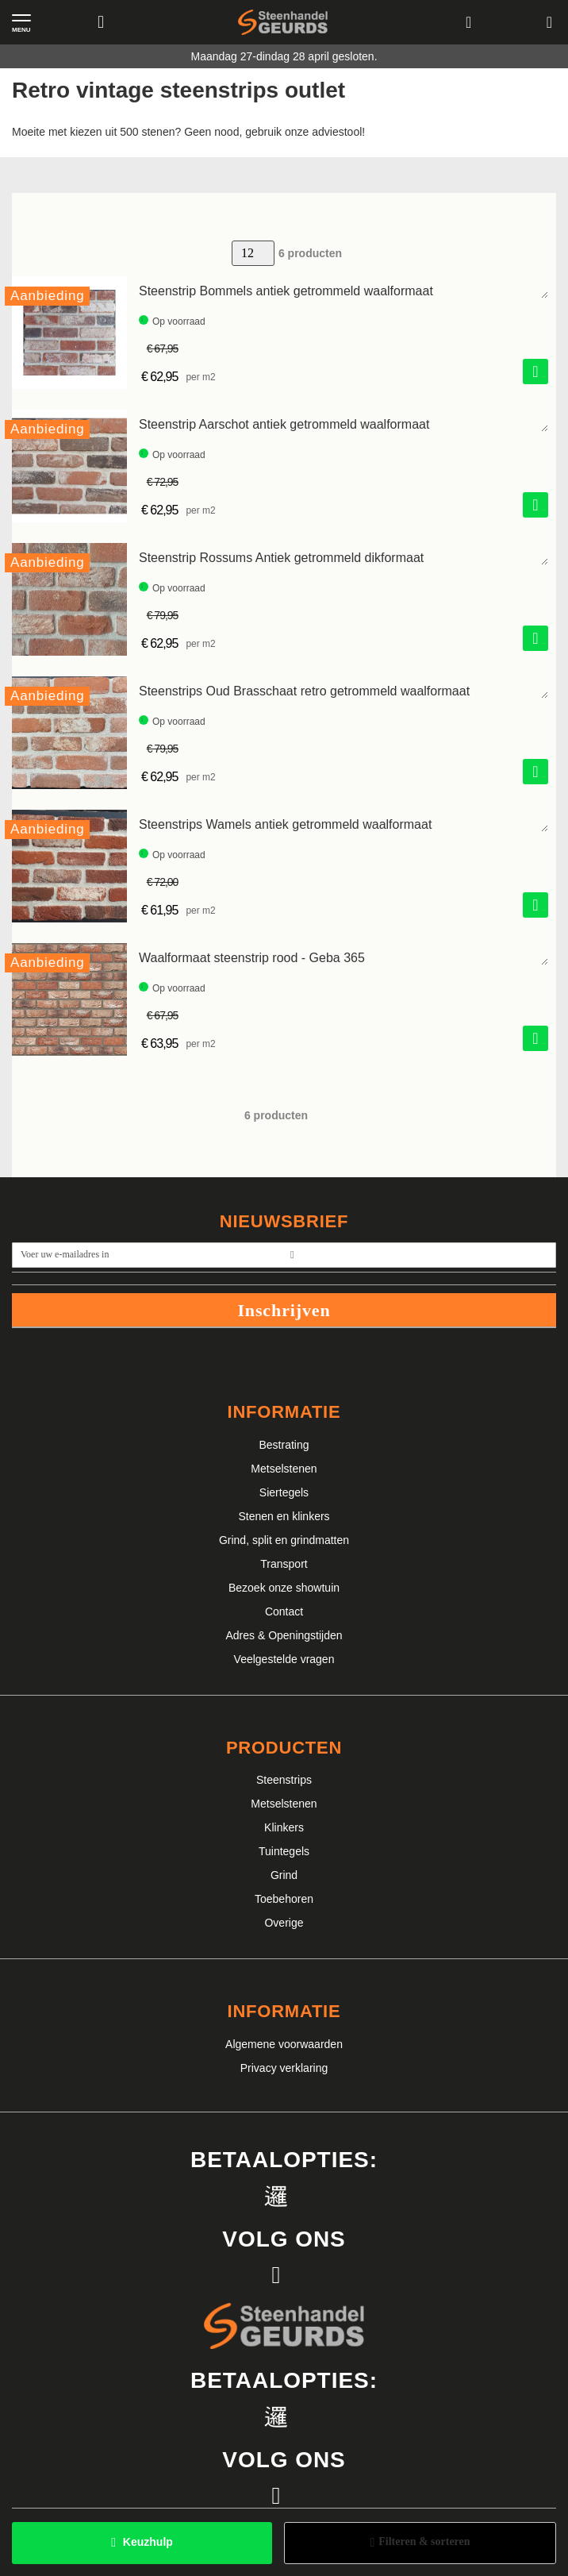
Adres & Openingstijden (283, 1635)
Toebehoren (284, 1899)
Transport (283, 1564)
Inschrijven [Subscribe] (283, 1310)
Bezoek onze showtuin (284, 1587)
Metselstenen (284, 1468)
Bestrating (284, 1444)
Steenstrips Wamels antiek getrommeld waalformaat (285, 824)
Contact (284, 1611)
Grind (284, 1875)
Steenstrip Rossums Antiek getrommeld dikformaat (281, 557)
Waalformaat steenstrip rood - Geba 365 (252, 958)
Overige (283, 1922)
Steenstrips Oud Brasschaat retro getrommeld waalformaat (304, 691)
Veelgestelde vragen (284, 1659)
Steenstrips (284, 1779)
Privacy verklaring (284, 2068)
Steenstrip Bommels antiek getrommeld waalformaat (286, 291)
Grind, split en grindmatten (284, 1540)
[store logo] (283, 23)
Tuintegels (284, 1851)
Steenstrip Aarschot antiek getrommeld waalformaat (284, 424)
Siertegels (284, 1492)
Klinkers (284, 1827)
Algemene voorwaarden (284, 2044)
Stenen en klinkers (283, 1516)
